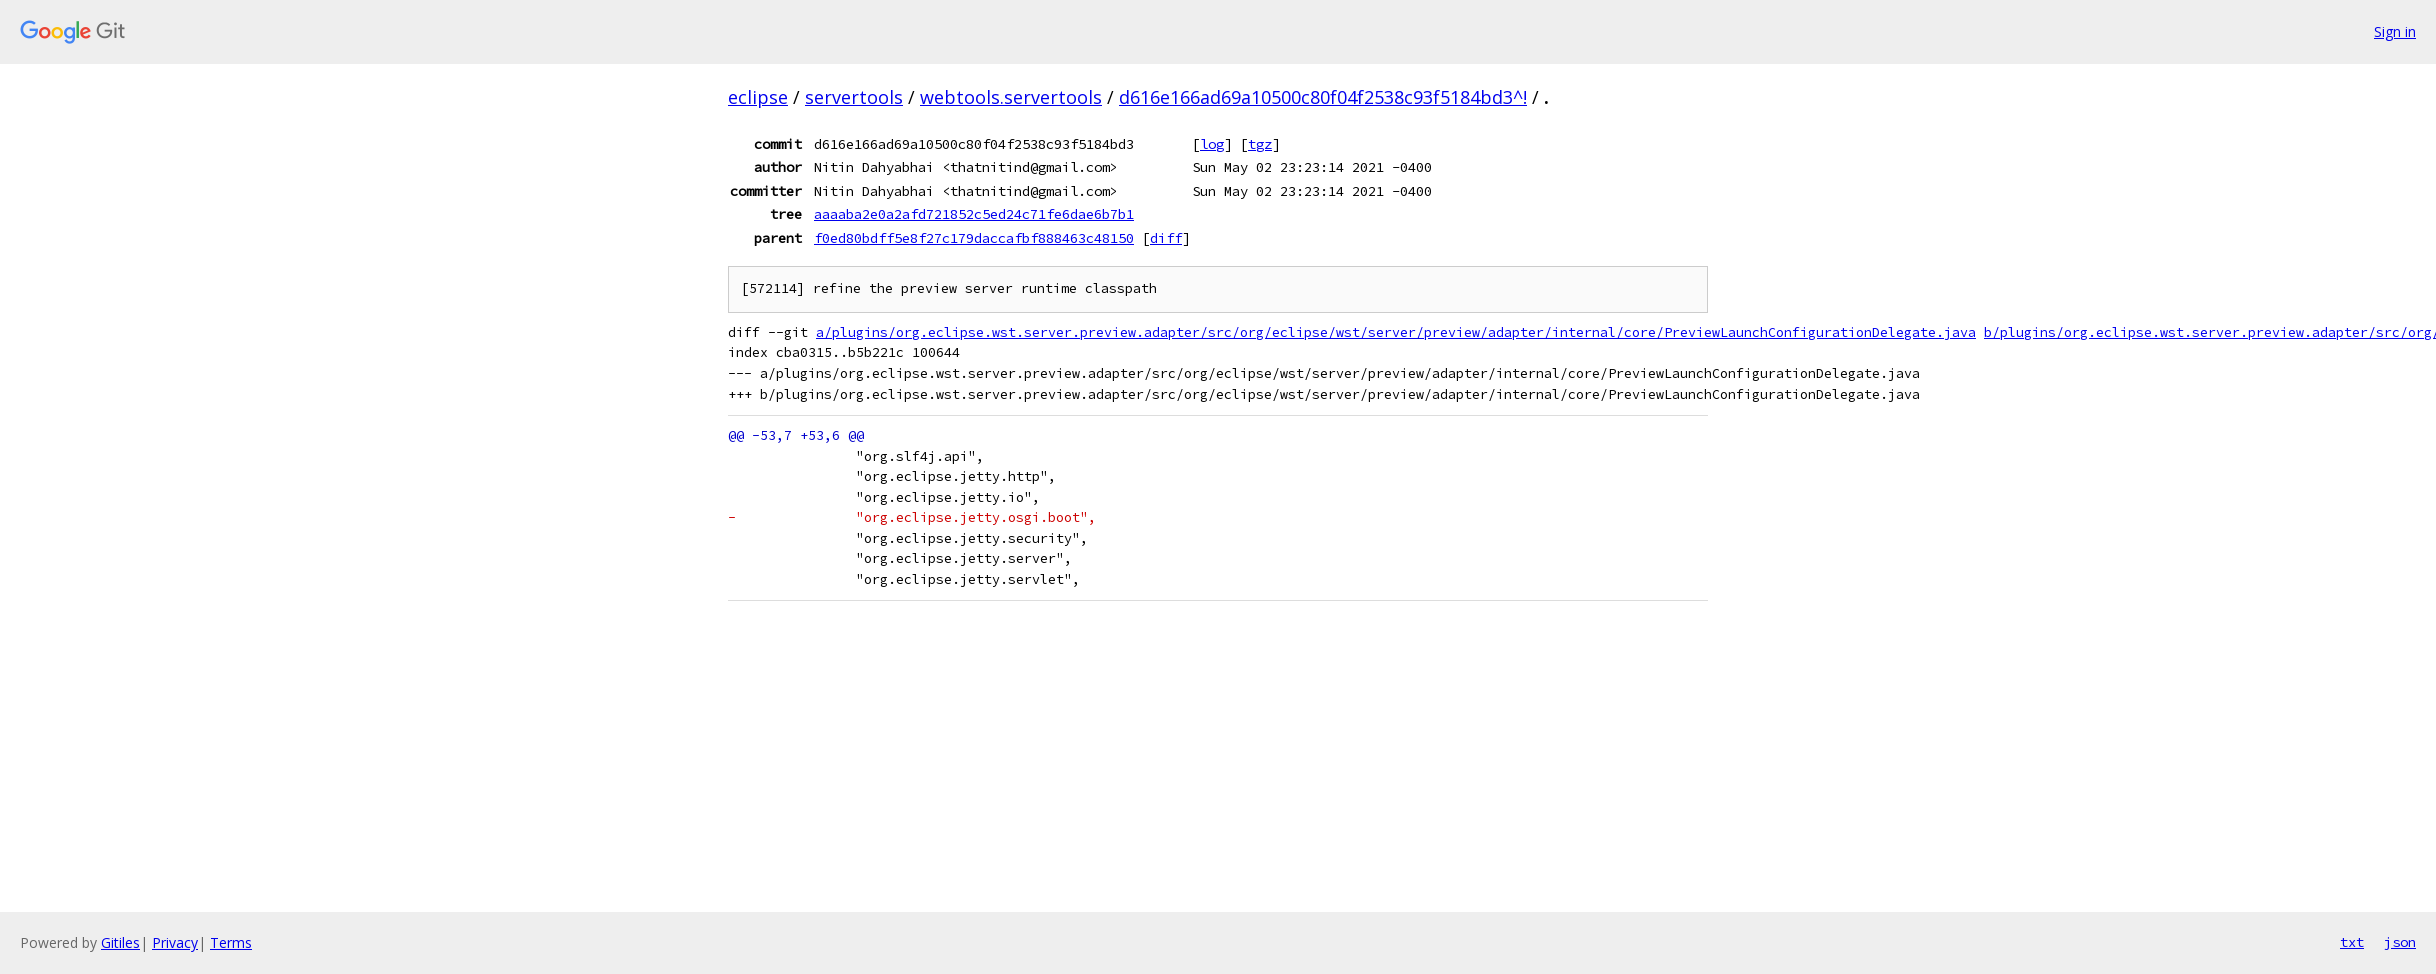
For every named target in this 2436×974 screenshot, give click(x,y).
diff (1166, 238)
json (2400, 942)
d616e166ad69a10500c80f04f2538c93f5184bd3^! (1323, 97)
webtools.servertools (1011, 97)
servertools (854, 97)
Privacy (175, 942)
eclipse (758, 97)
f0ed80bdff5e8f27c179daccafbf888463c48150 (974, 238)
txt (2352, 942)
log (1212, 144)
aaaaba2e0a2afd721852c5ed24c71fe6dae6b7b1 (974, 214)
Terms (231, 942)
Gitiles (120, 942)
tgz (1260, 144)
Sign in (2395, 31)
